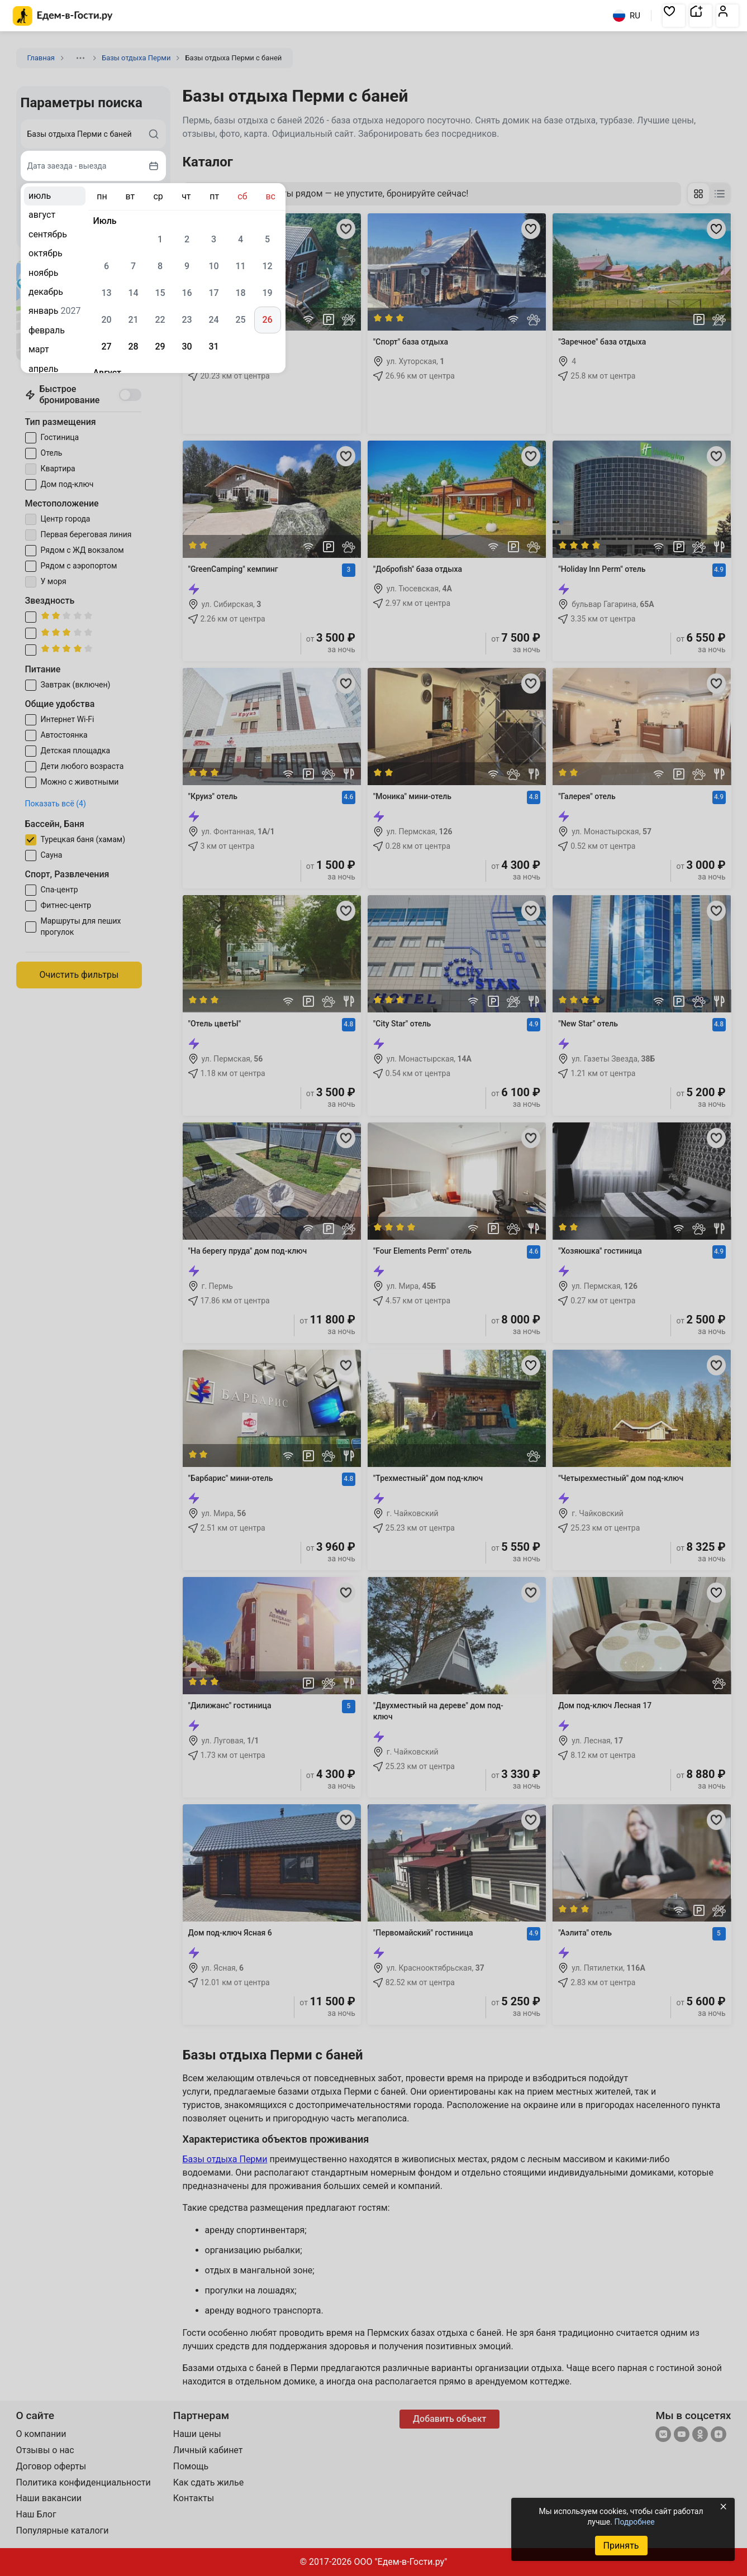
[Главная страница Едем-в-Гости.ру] (62, 16)
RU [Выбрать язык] (626, 15)
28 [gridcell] (133, 346)
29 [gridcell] (160, 346)
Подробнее (634, 2521)
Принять (621, 2545)
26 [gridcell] (267, 319)
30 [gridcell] (187, 346)
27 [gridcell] (106, 346)
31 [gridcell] (213, 346)
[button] (674, 15)
